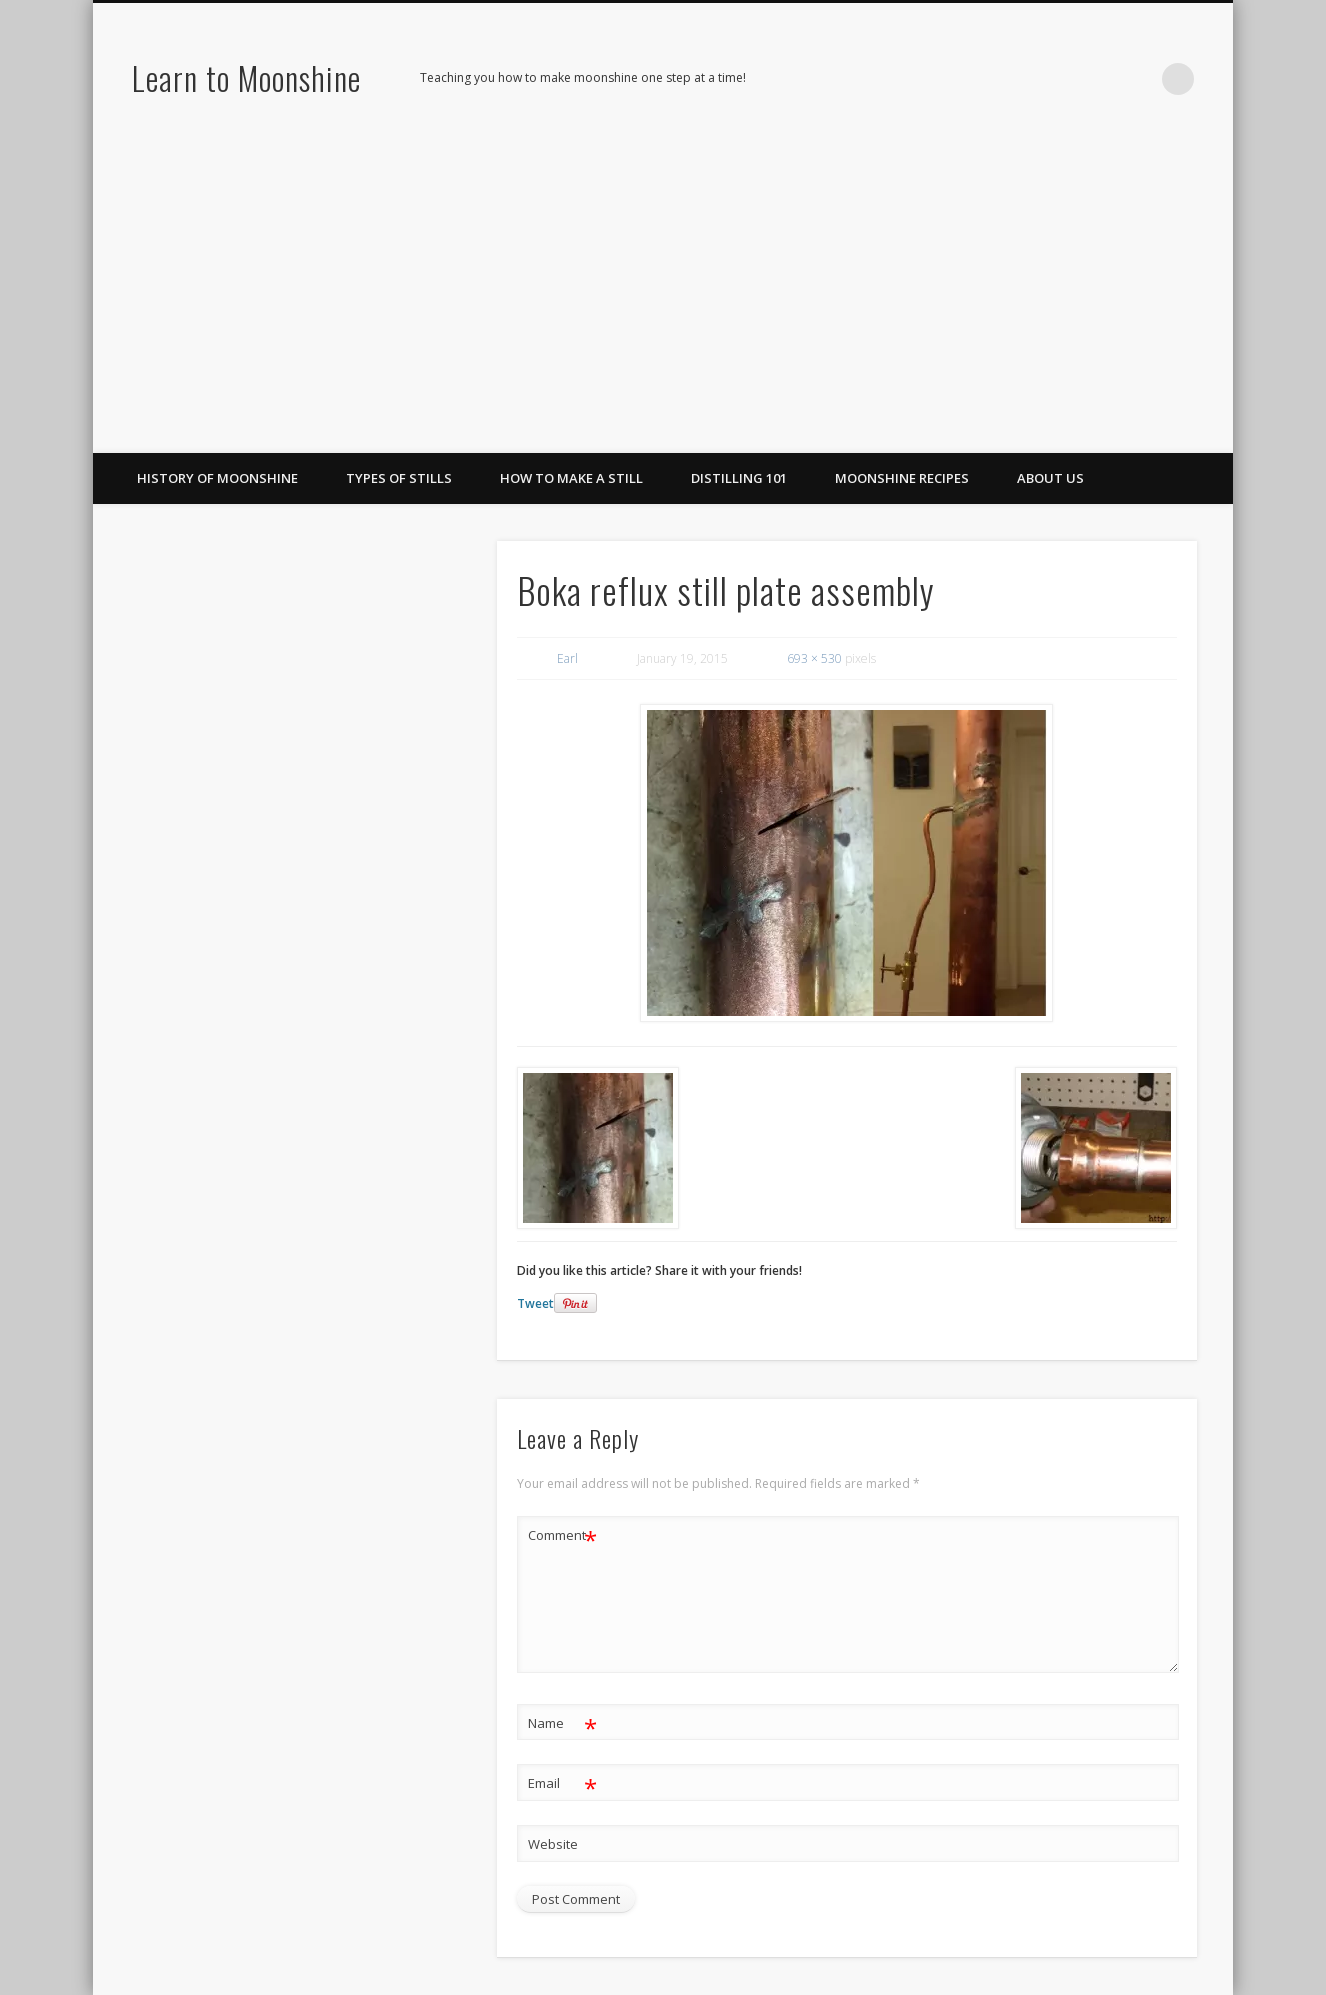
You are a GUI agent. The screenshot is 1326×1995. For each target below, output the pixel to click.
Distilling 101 (739, 478)
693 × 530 (814, 658)
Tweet (535, 1303)
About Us (1050, 478)
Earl (567, 658)
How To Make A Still (571, 478)
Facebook (1055, 79)
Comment (562, 1535)
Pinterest (1096, 79)
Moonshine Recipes (902, 478)
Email (562, 1783)
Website (553, 1844)
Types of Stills (399, 478)
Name (562, 1723)
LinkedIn (1137, 79)
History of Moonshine (217, 478)
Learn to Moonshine (246, 77)
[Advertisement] (663, 303)
